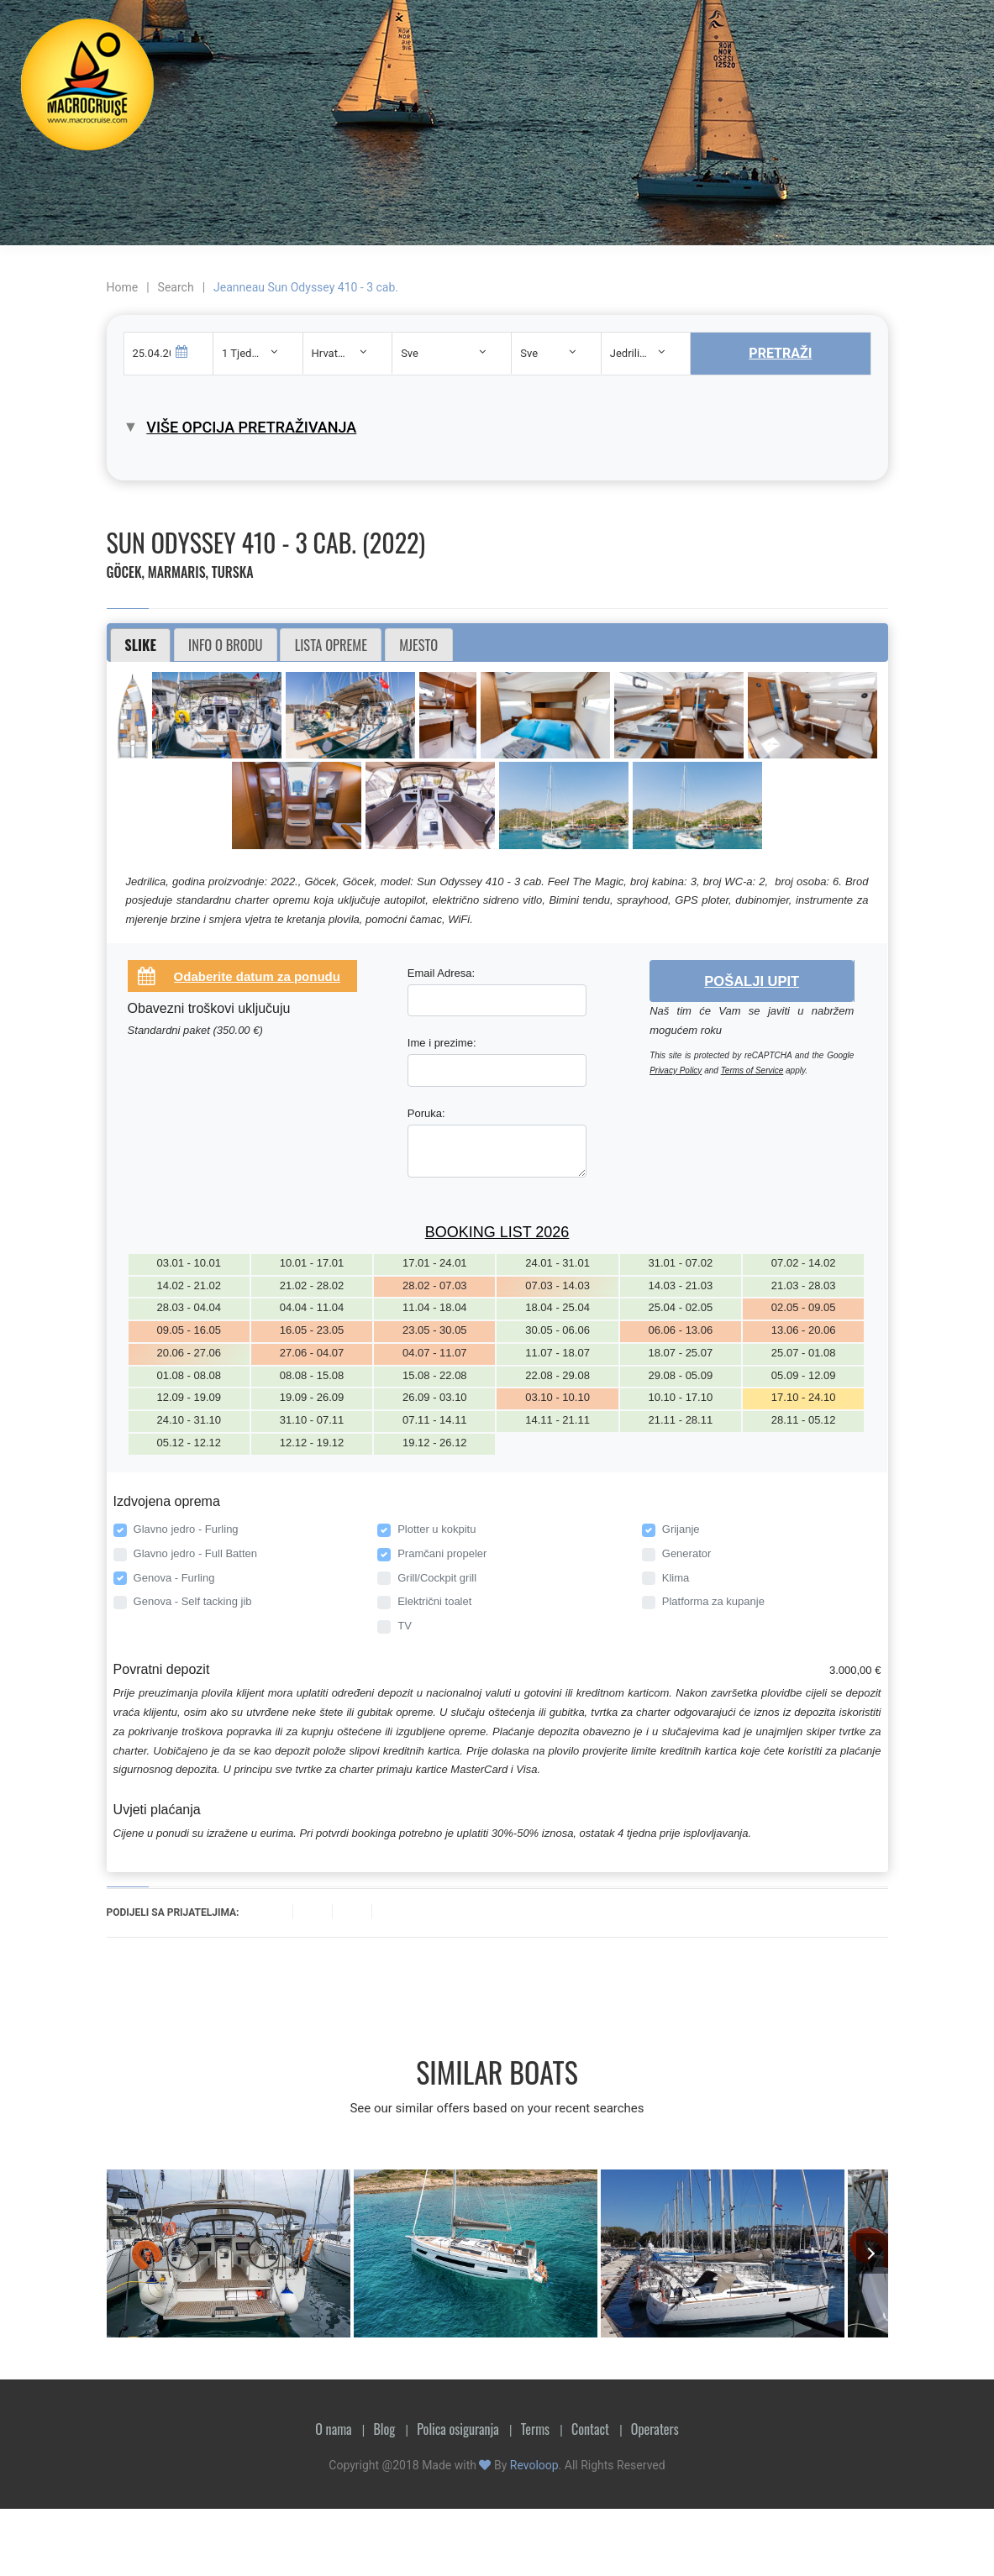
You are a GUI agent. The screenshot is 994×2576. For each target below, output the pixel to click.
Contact (590, 2429)
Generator (687, 1553)
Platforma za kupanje (713, 1601)
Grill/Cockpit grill (436, 1577)
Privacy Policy (676, 1070)
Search (176, 287)
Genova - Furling (174, 1577)
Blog (384, 2429)
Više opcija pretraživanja (251, 427)
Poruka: (426, 1113)
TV (404, 1625)
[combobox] (257, 353)
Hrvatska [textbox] (333, 353)
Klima (676, 1577)
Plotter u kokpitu (436, 1529)
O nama (333, 2429)
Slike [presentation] (140, 644)
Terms (535, 2429)
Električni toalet (434, 1601)
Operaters (655, 2429)
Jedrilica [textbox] (630, 353)
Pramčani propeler (441, 1553)
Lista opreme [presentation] (331, 644)
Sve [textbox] (409, 353)
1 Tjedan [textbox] (243, 353)
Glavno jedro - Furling (186, 1529)
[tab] (140, 645)
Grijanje (681, 1529)
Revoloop (534, 2465)
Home (123, 287)
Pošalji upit (751, 981)
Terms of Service (752, 1070)
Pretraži (780, 353)
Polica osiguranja (458, 2429)
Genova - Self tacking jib (193, 1601)
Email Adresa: (441, 973)
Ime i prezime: (442, 1042)
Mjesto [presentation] (418, 644)
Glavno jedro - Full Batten (195, 1553)
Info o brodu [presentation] (225, 644)
